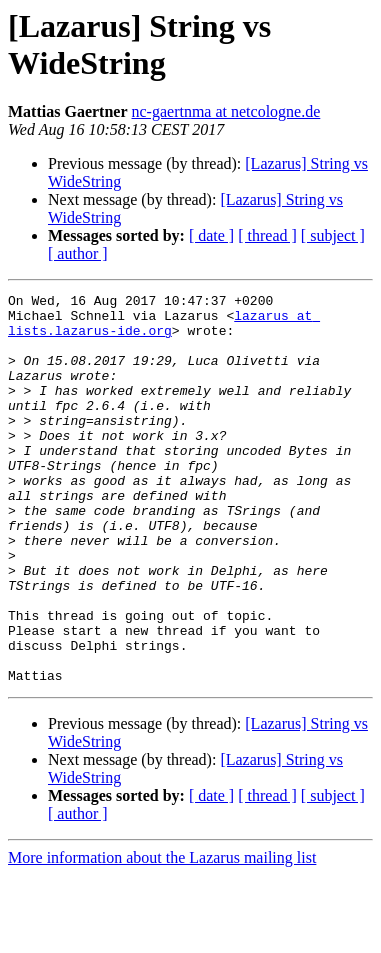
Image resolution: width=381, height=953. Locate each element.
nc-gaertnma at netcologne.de (226, 111)
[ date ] (211, 235)
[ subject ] (333, 235)
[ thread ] (267, 235)
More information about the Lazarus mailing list (162, 935)
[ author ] (78, 253)
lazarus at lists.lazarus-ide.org (164, 330)
